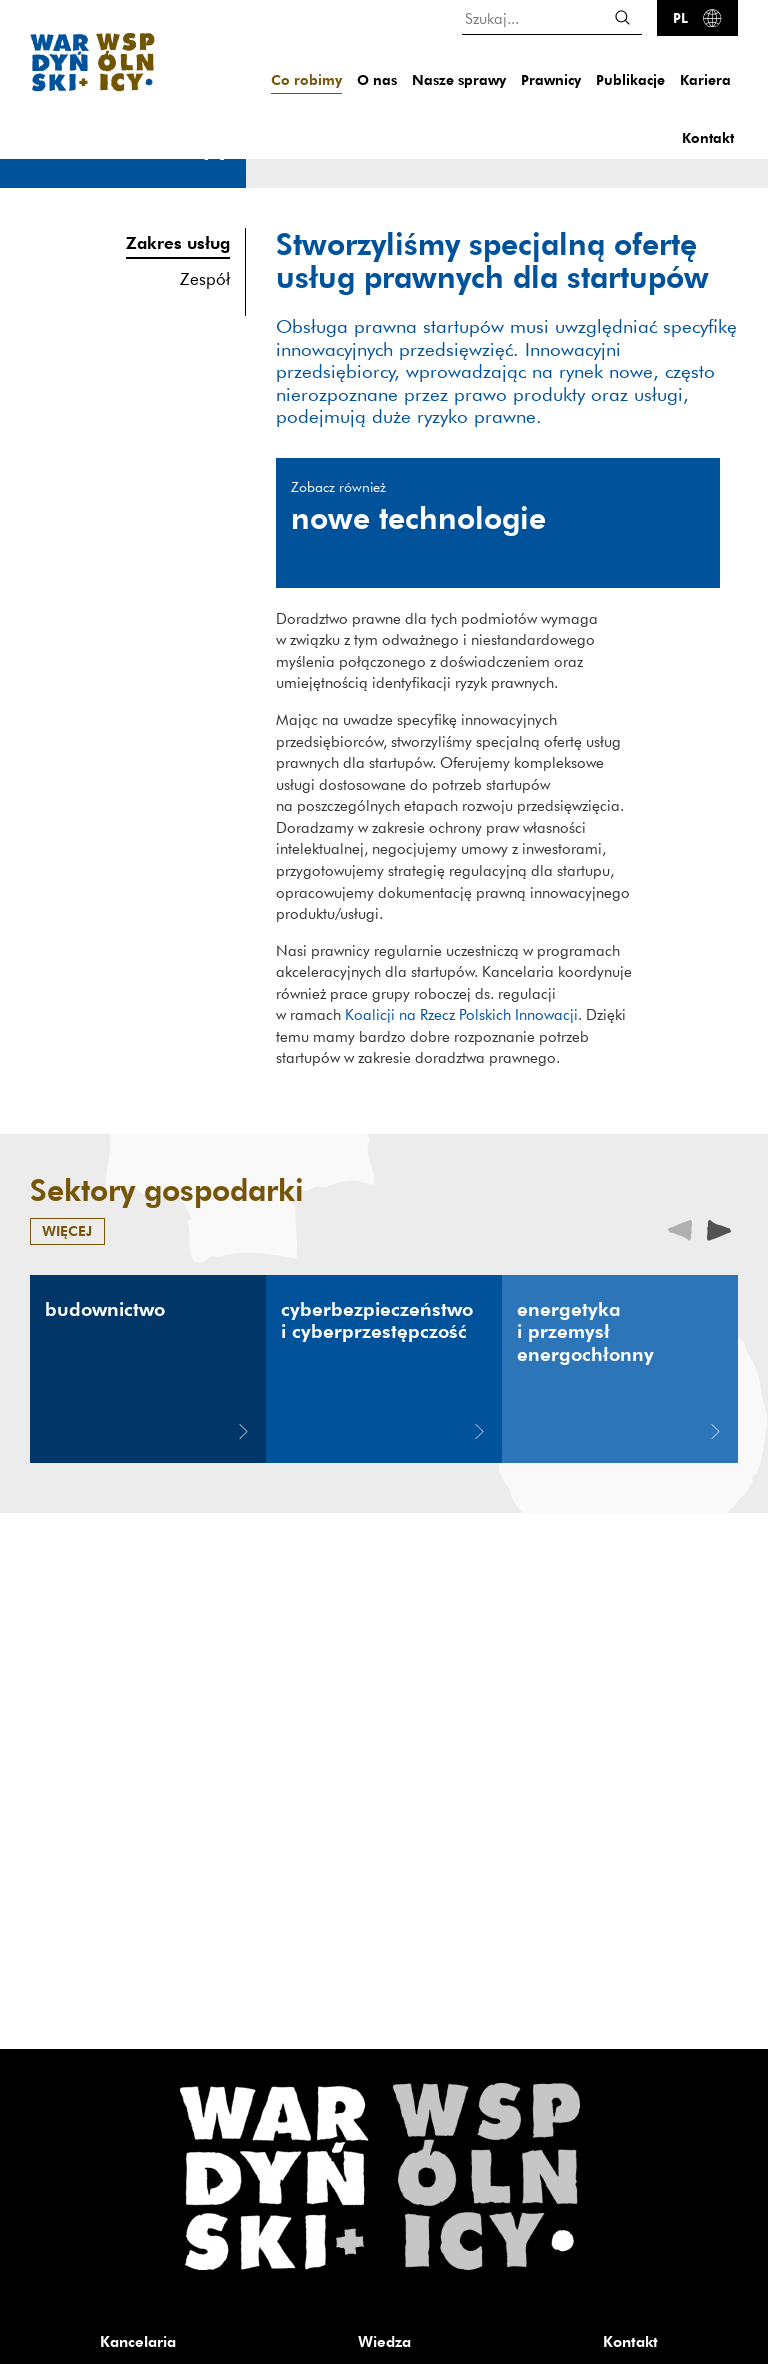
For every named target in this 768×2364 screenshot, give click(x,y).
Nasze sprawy (459, 79)
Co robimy (306, 79)
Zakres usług (178, 242)
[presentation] (718, 1228)
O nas (377, 79)
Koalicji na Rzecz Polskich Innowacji (461, 1014)
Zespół (205, 278)
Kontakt (708, 137)
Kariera (705, 79)
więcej (67, 1230)
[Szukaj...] (552, 17)
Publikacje (630, 79)
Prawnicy (551, 79)
